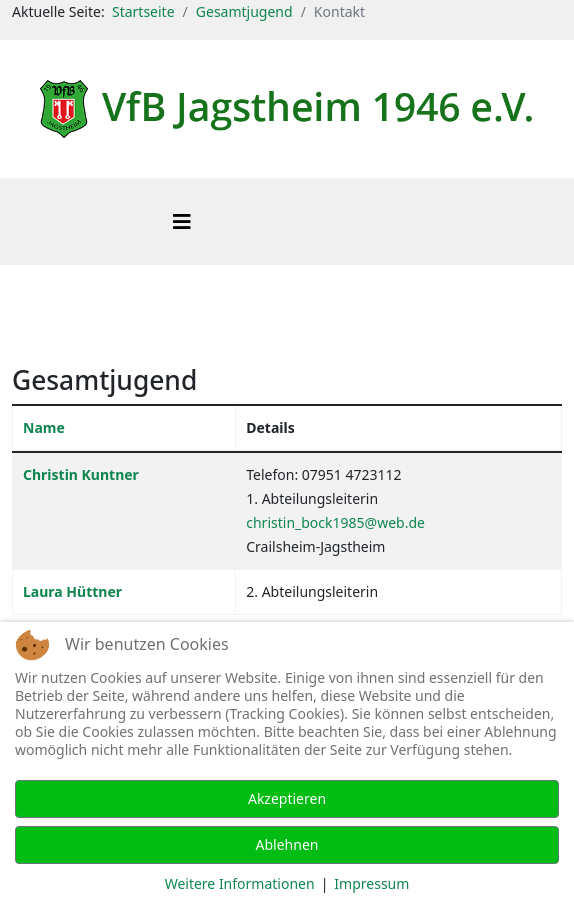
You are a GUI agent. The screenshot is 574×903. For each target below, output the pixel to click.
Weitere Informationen (240, 883)
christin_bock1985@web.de (335, 522)
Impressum (371, 883)
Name (44, 427)
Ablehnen (287, 844)
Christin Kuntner (81, 474)
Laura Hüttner (72, 591)
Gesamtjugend (244, 11)
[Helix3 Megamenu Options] (182, 221)
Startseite (143, 11)
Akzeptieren (287, 798)
